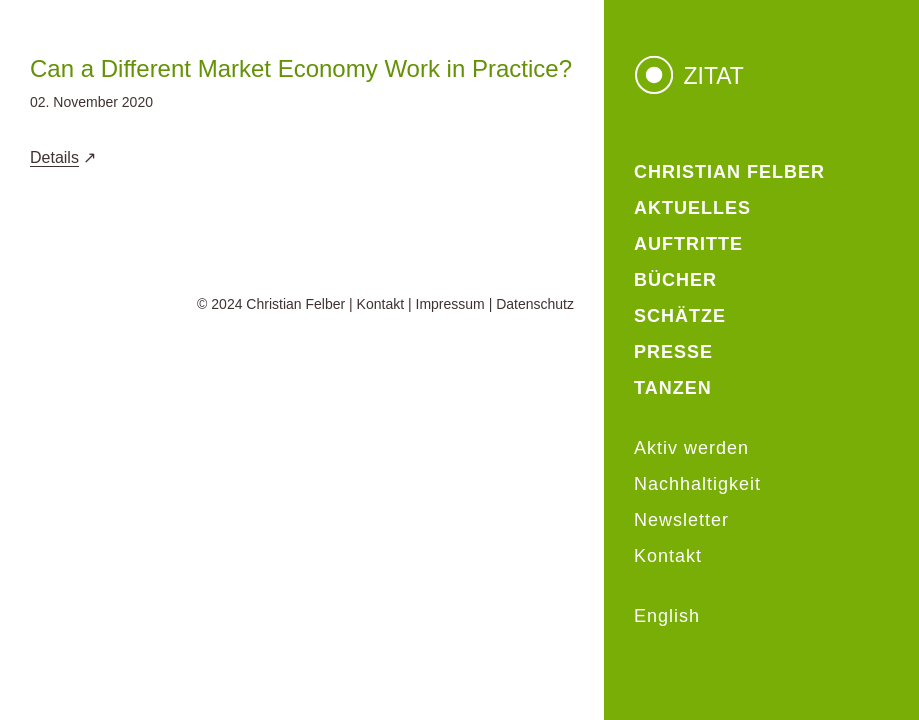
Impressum (450, 304)
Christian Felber (295, 304)
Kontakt (380, 304)
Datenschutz (535, 304)
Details (54, 157)
